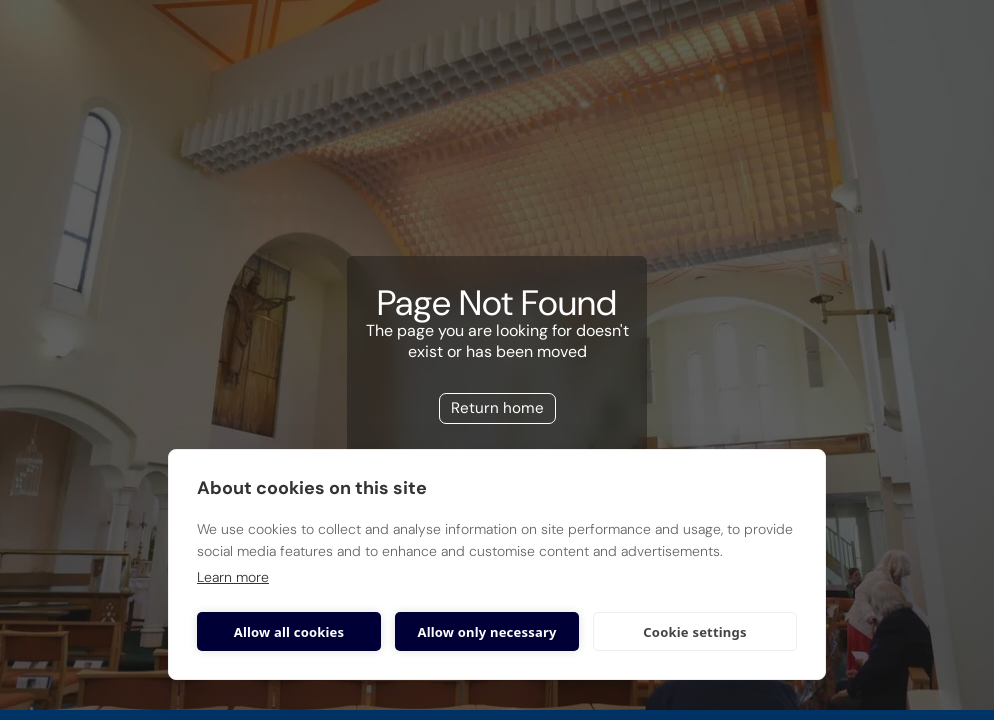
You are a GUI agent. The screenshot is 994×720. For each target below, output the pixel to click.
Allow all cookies (289, 632)
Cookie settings (694, 632)
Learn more (233, 577)
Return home (497, 408)
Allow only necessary (486, 632)
